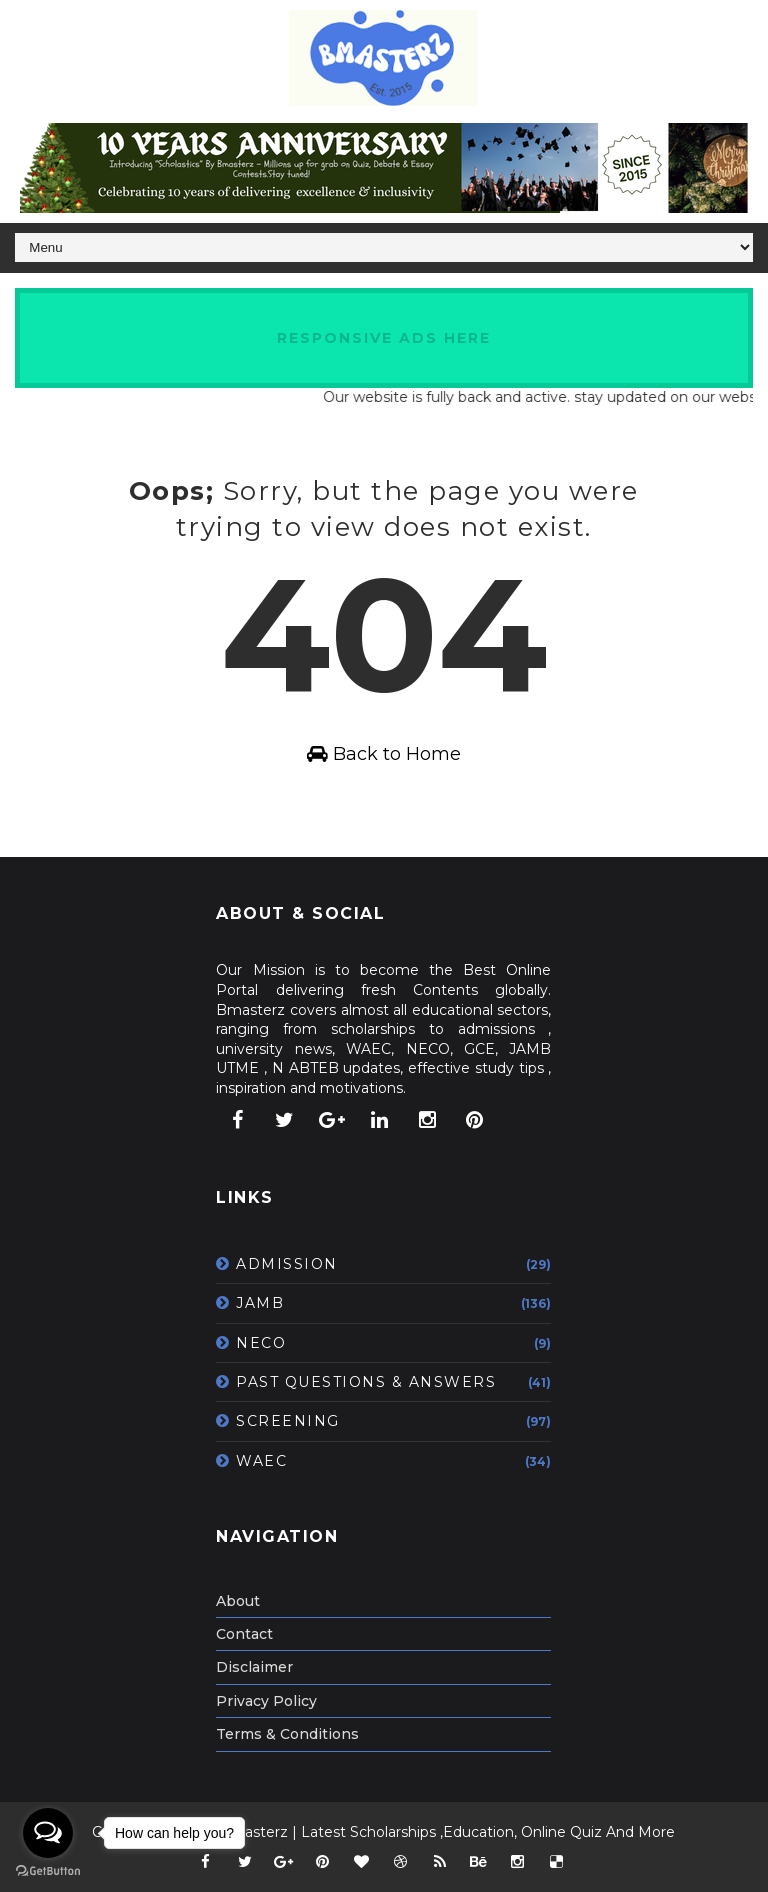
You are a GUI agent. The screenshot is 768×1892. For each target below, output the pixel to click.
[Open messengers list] (48, 1833)
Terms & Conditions (287, 1734)
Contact (244, 1634)
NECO (261, 1343)
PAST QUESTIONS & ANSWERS (366, 1382)
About (238, 1601)
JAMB (260, 1303)
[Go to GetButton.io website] (48, 1871)
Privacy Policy (266, 1701)
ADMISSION (287, 1264)
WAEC (261, 1461)
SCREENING (288, 1421)
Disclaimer (254, 1667)
